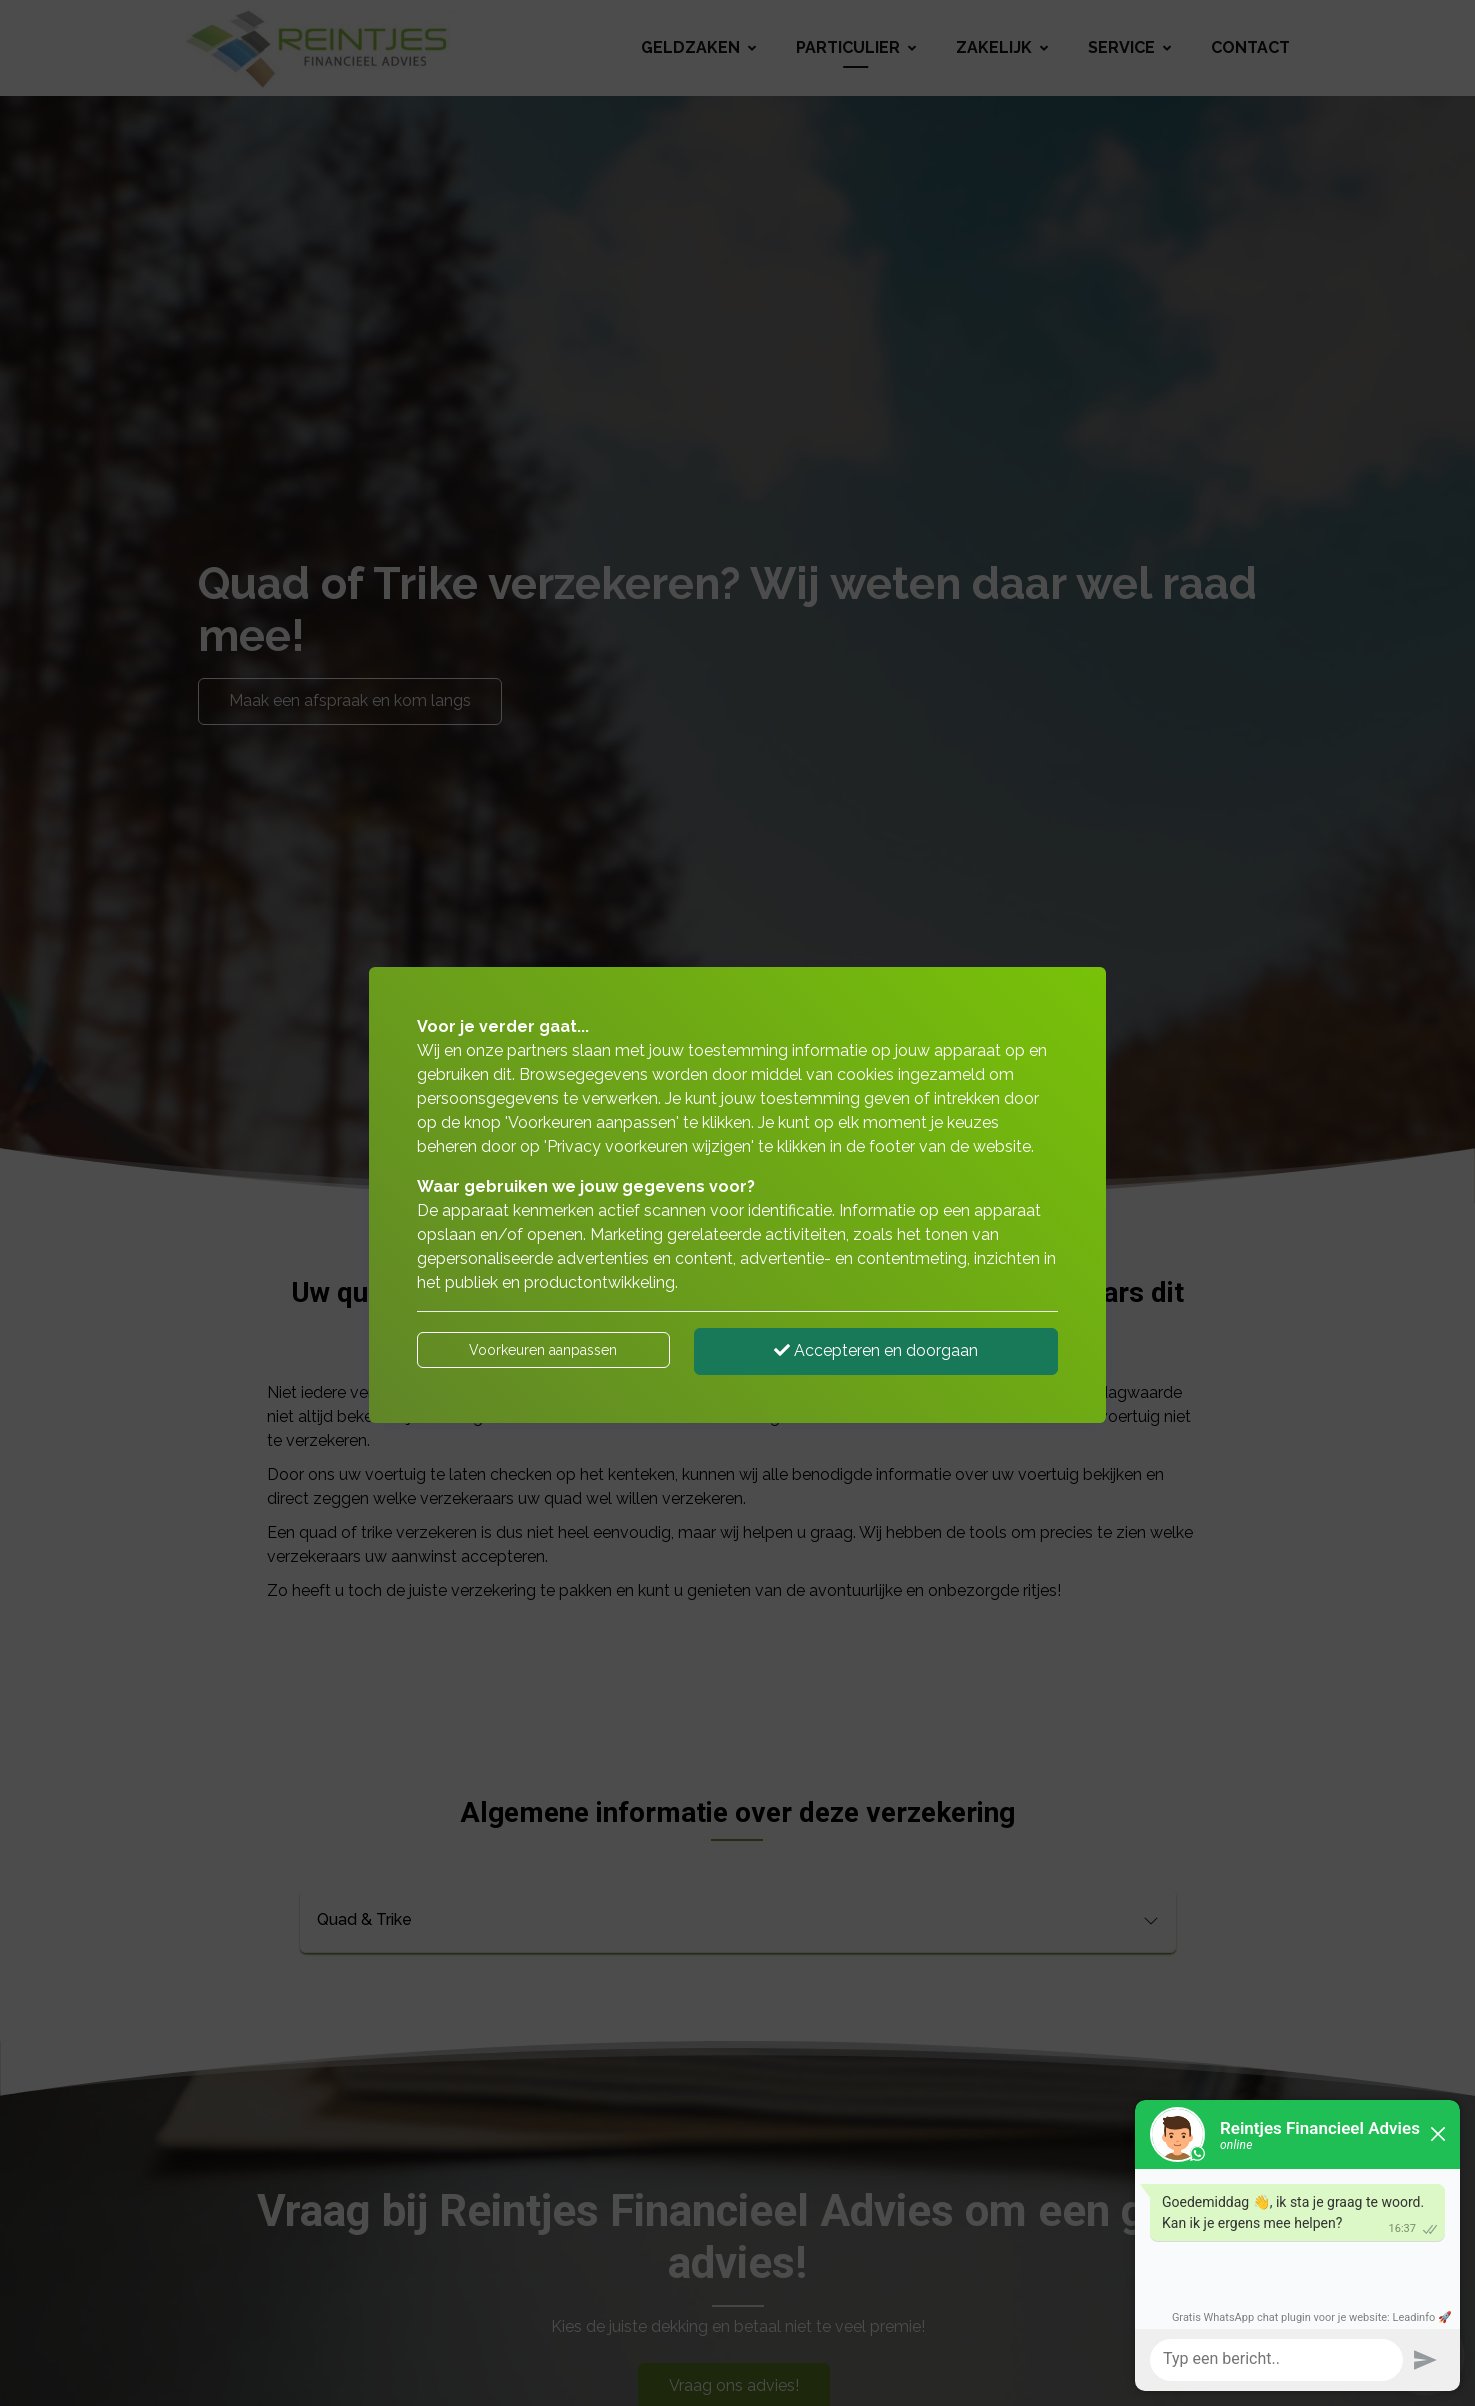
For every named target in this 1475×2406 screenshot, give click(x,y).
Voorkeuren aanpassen (543, 1350)
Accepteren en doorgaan (876, 1350)
